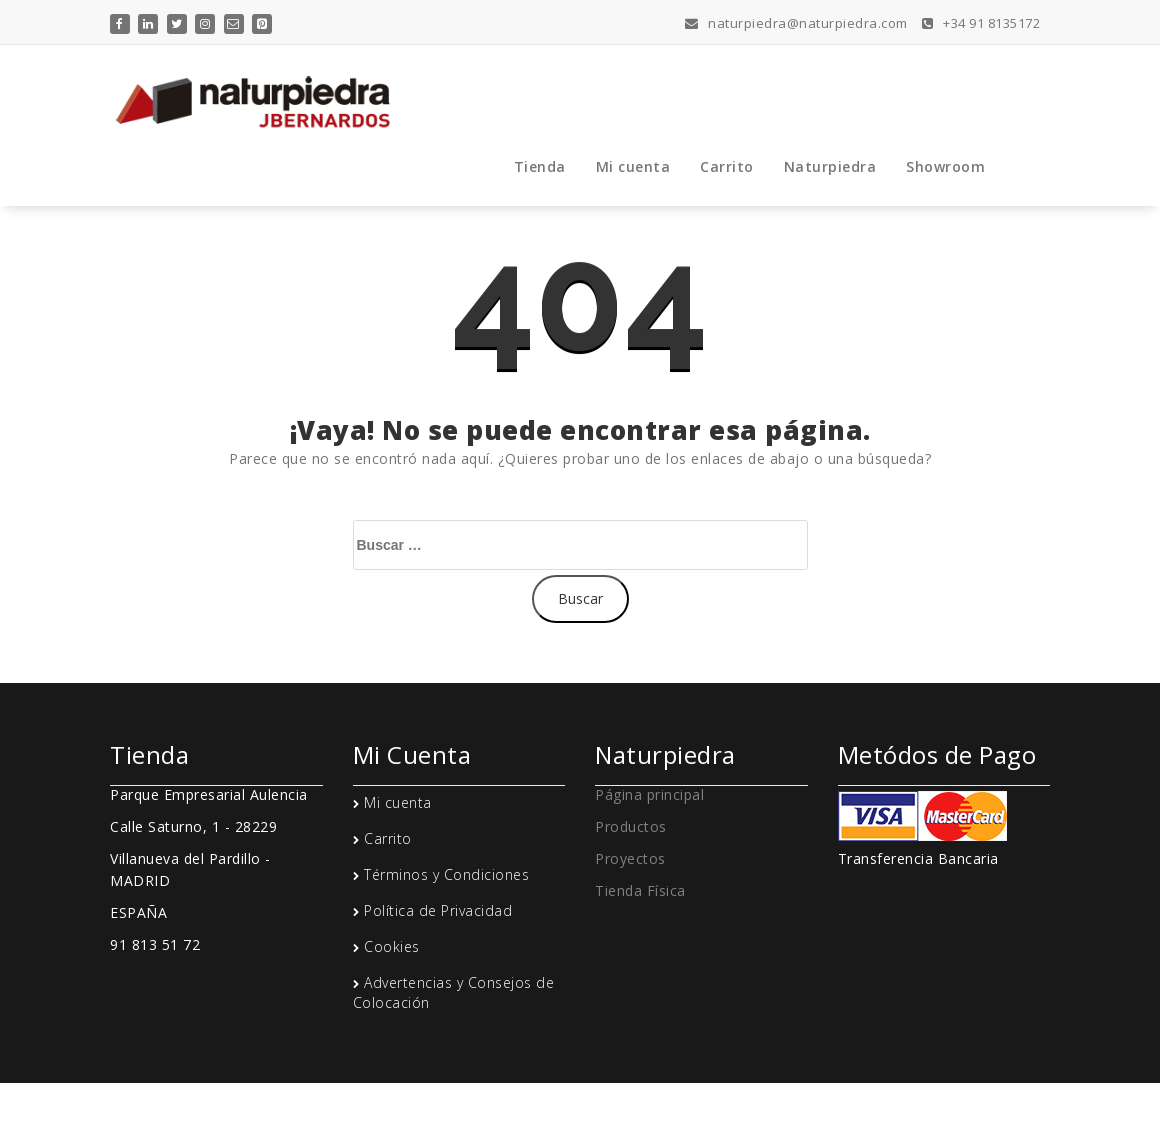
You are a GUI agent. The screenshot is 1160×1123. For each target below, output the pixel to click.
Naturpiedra (830, 166)
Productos (631, 826)
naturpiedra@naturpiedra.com (796, 23)
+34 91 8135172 (981, 23)
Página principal (649, 794)
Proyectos (630, 858)
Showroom (945, 166)
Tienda (540, 166)
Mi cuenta (633, 166)
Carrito (727, 166)
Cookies (392, 946)
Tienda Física (640, 890)
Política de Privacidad (438, 910)
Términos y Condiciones (446, 874)
